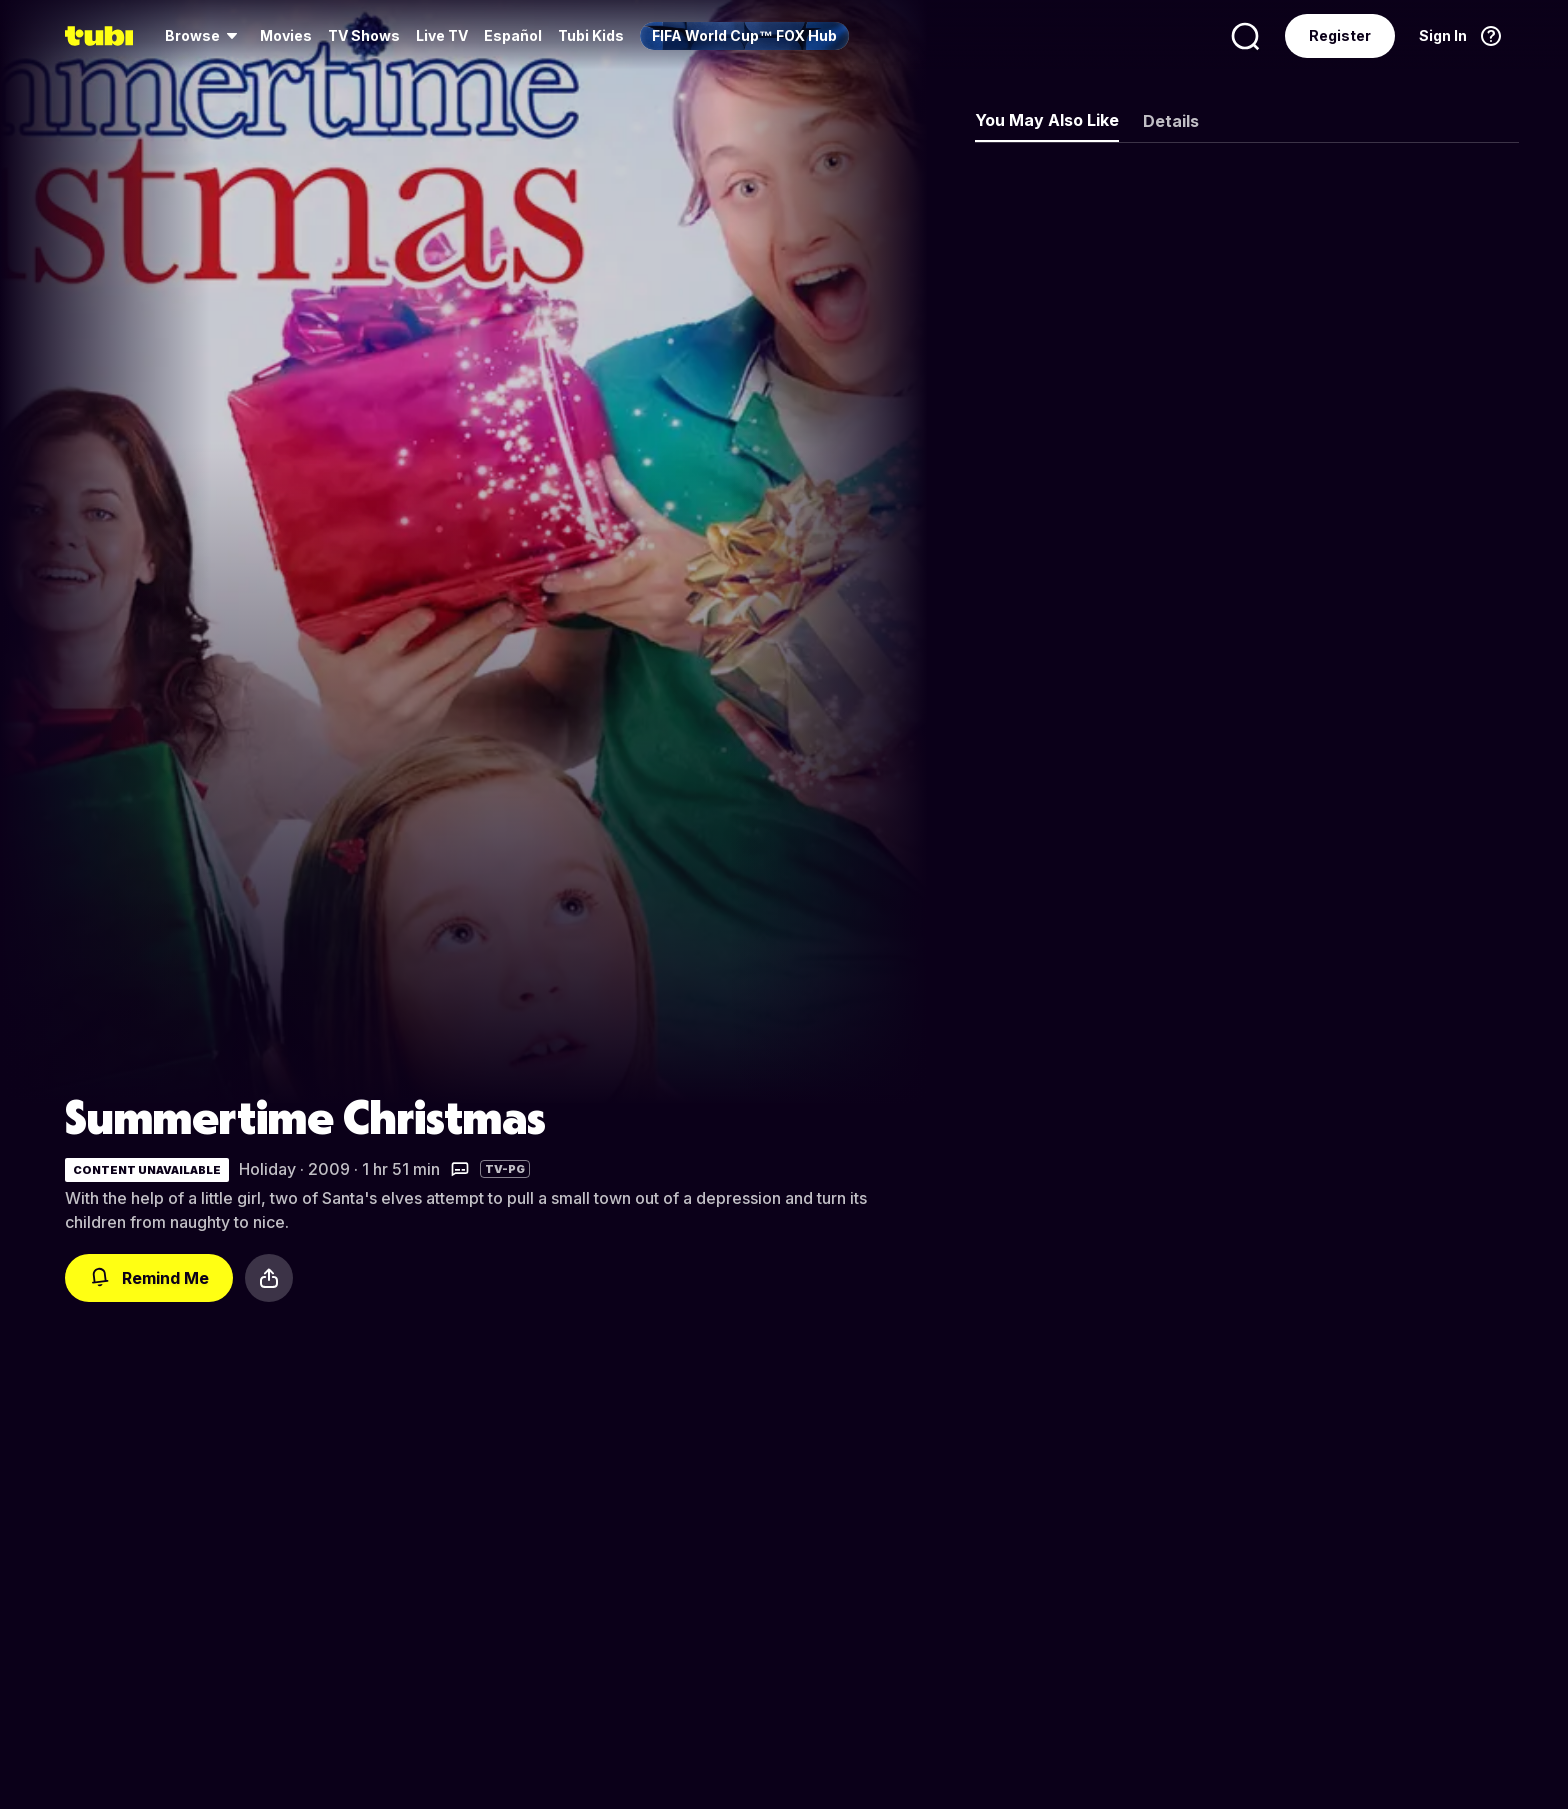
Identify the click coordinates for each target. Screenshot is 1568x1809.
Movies (286, 35)
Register (1340, 35)
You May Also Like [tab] (1047, 120)
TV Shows (364, 35)
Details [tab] (1171, 121)
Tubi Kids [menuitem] (591, 35)
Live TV (442, 35)
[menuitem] (204, 36)
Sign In (1443, 35)
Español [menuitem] (513, 35)
